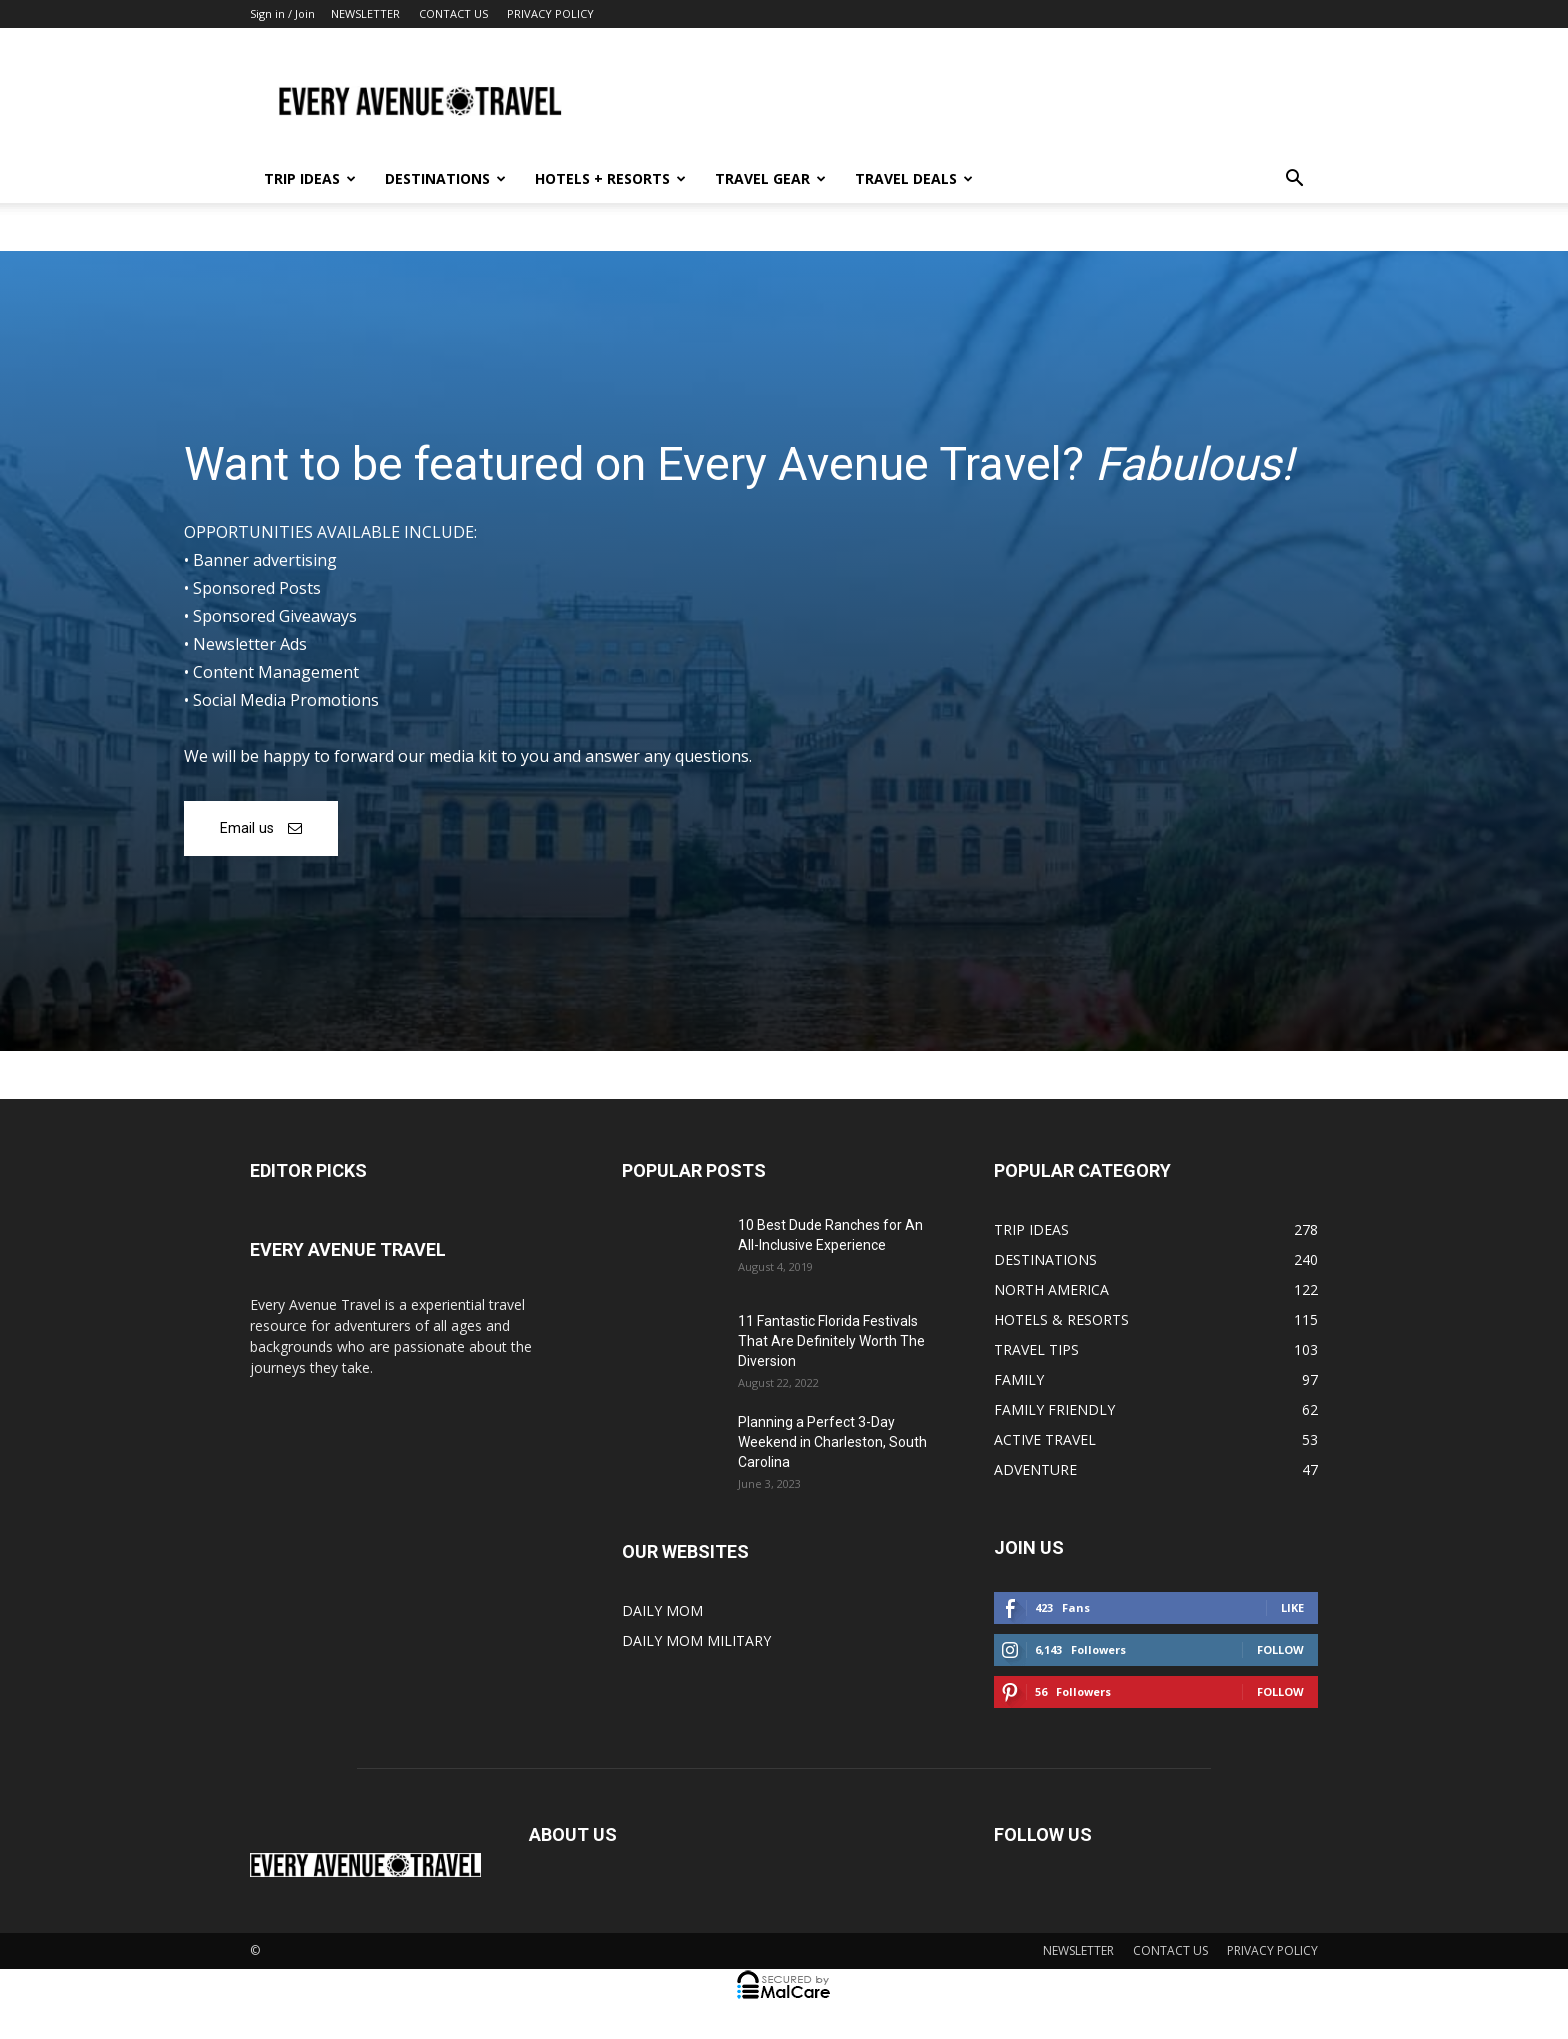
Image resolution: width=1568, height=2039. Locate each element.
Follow (1280, 1649)
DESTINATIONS (445, 178)
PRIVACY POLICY (550, 13)
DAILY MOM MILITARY (696, 1640)
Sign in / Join (282, 13)
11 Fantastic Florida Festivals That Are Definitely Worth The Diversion (831, 1341)
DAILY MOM (662, 1610)
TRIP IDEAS (310, 178)
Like (1292, 1607)
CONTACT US (453, 13)
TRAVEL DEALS (914, 178)
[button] (1294, 180)
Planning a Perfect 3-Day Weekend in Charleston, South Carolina (832, 1442)
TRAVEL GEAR (770, 178)
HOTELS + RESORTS (610, 178)
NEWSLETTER (365, 13)
